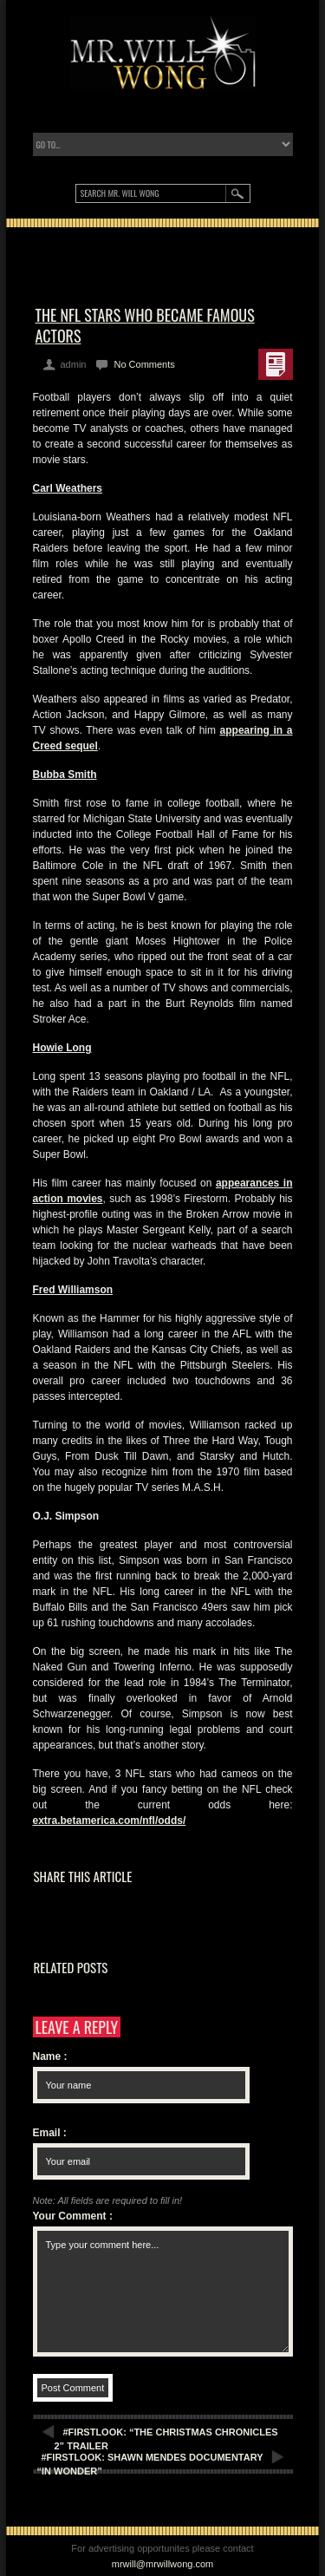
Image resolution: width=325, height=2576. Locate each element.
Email (50, 2133)
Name (50, 2056)
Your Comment (73, 2216)
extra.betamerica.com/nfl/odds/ (109, 1820)
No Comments (144, 364)
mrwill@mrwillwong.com (163, 2564)
